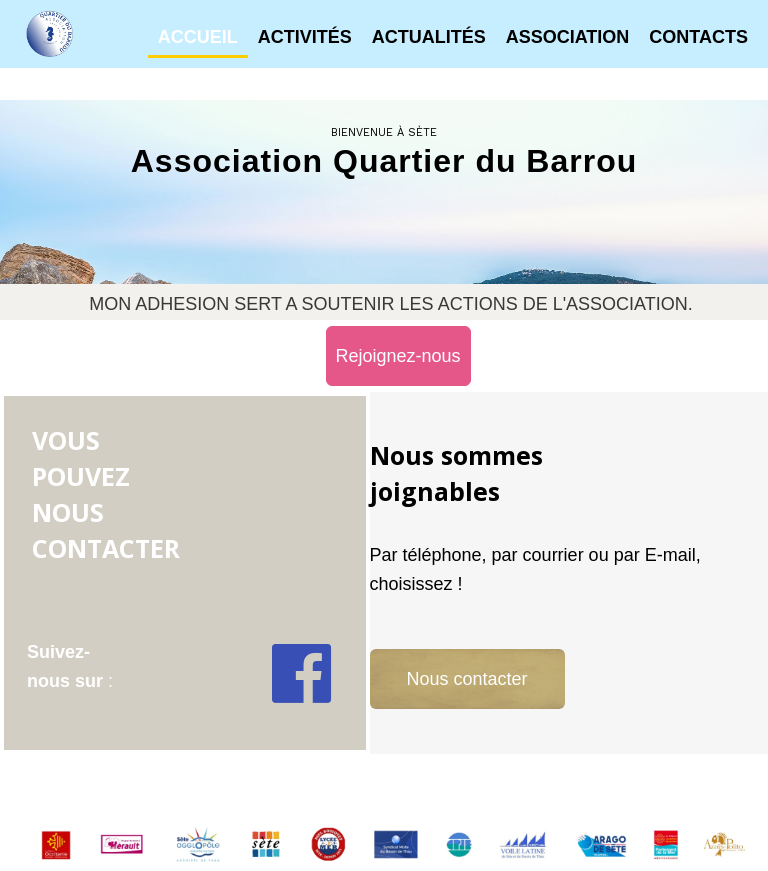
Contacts (698, 37)
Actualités (429, 37)
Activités (305, 37)
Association (568, 37)
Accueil (198, 37)
